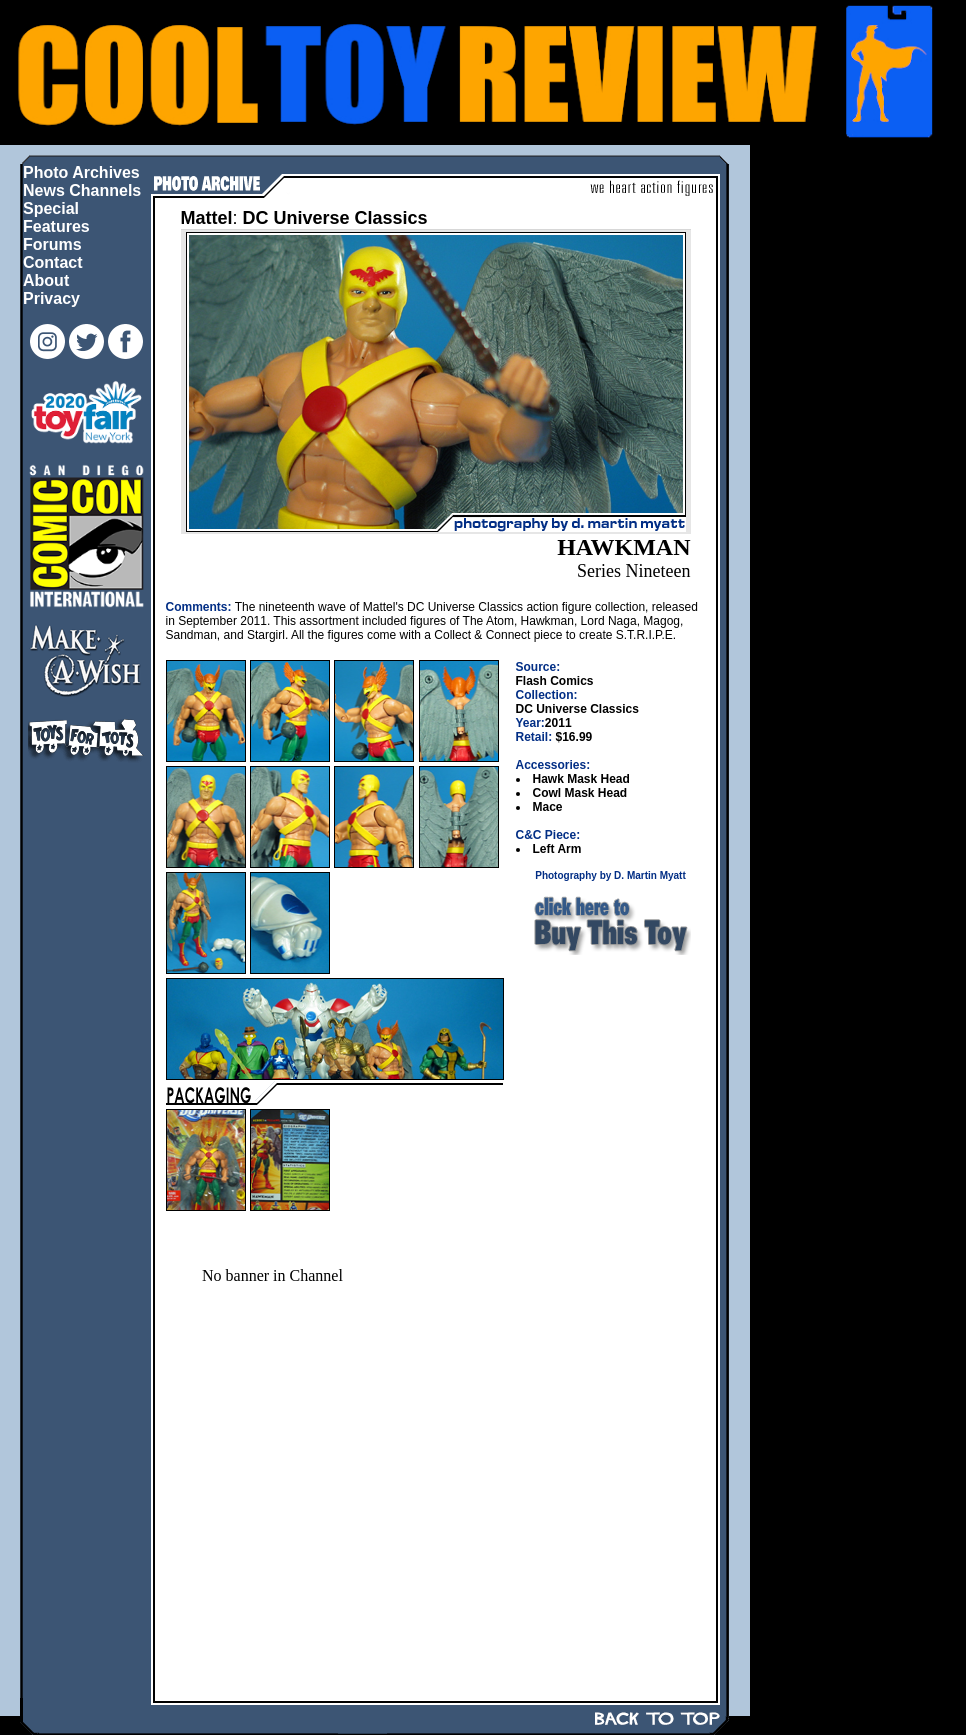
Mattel (207, 218)
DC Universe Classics (335, 218)
